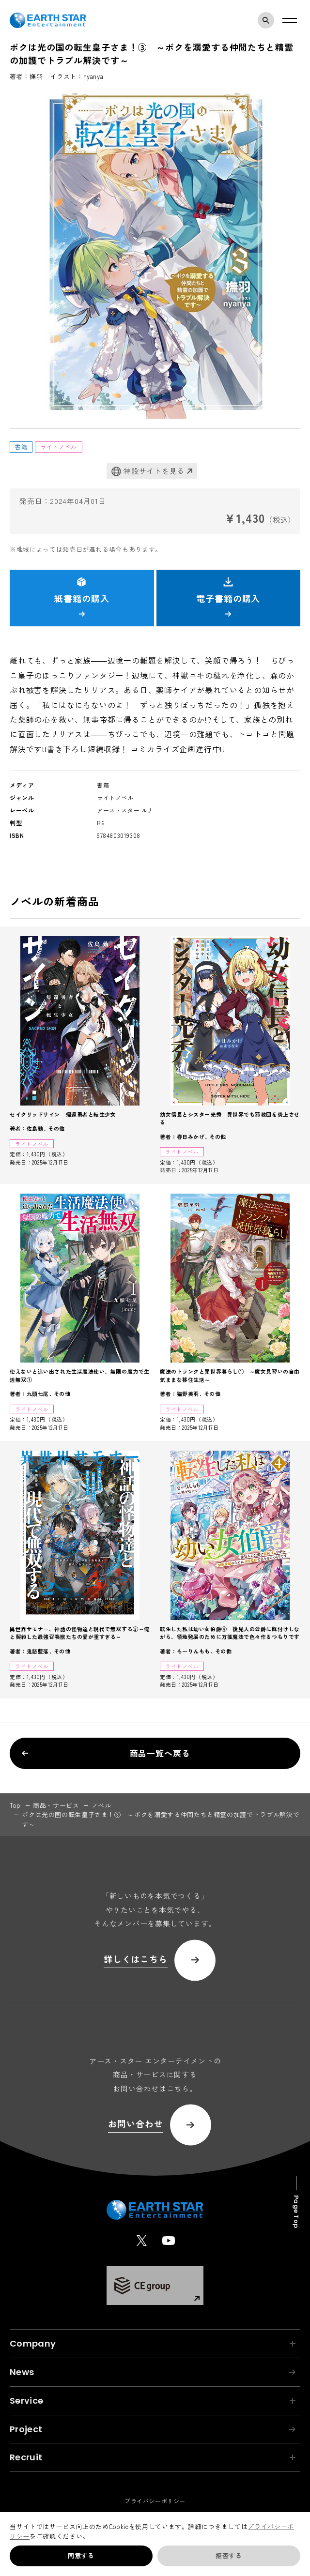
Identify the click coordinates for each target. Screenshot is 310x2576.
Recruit (152, 2457)
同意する (81, 2555)
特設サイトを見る (148, 471)
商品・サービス (56, 1805)
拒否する (229, 2555)
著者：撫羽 (26, 76)
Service (152, 2400)
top (15, 1805)
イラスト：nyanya (76, 76)
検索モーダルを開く (268, 20)
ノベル (101, 1805)
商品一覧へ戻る (106, 1753)
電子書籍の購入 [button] (228, 597)
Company (152, 2343)
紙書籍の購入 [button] (81, 597)
